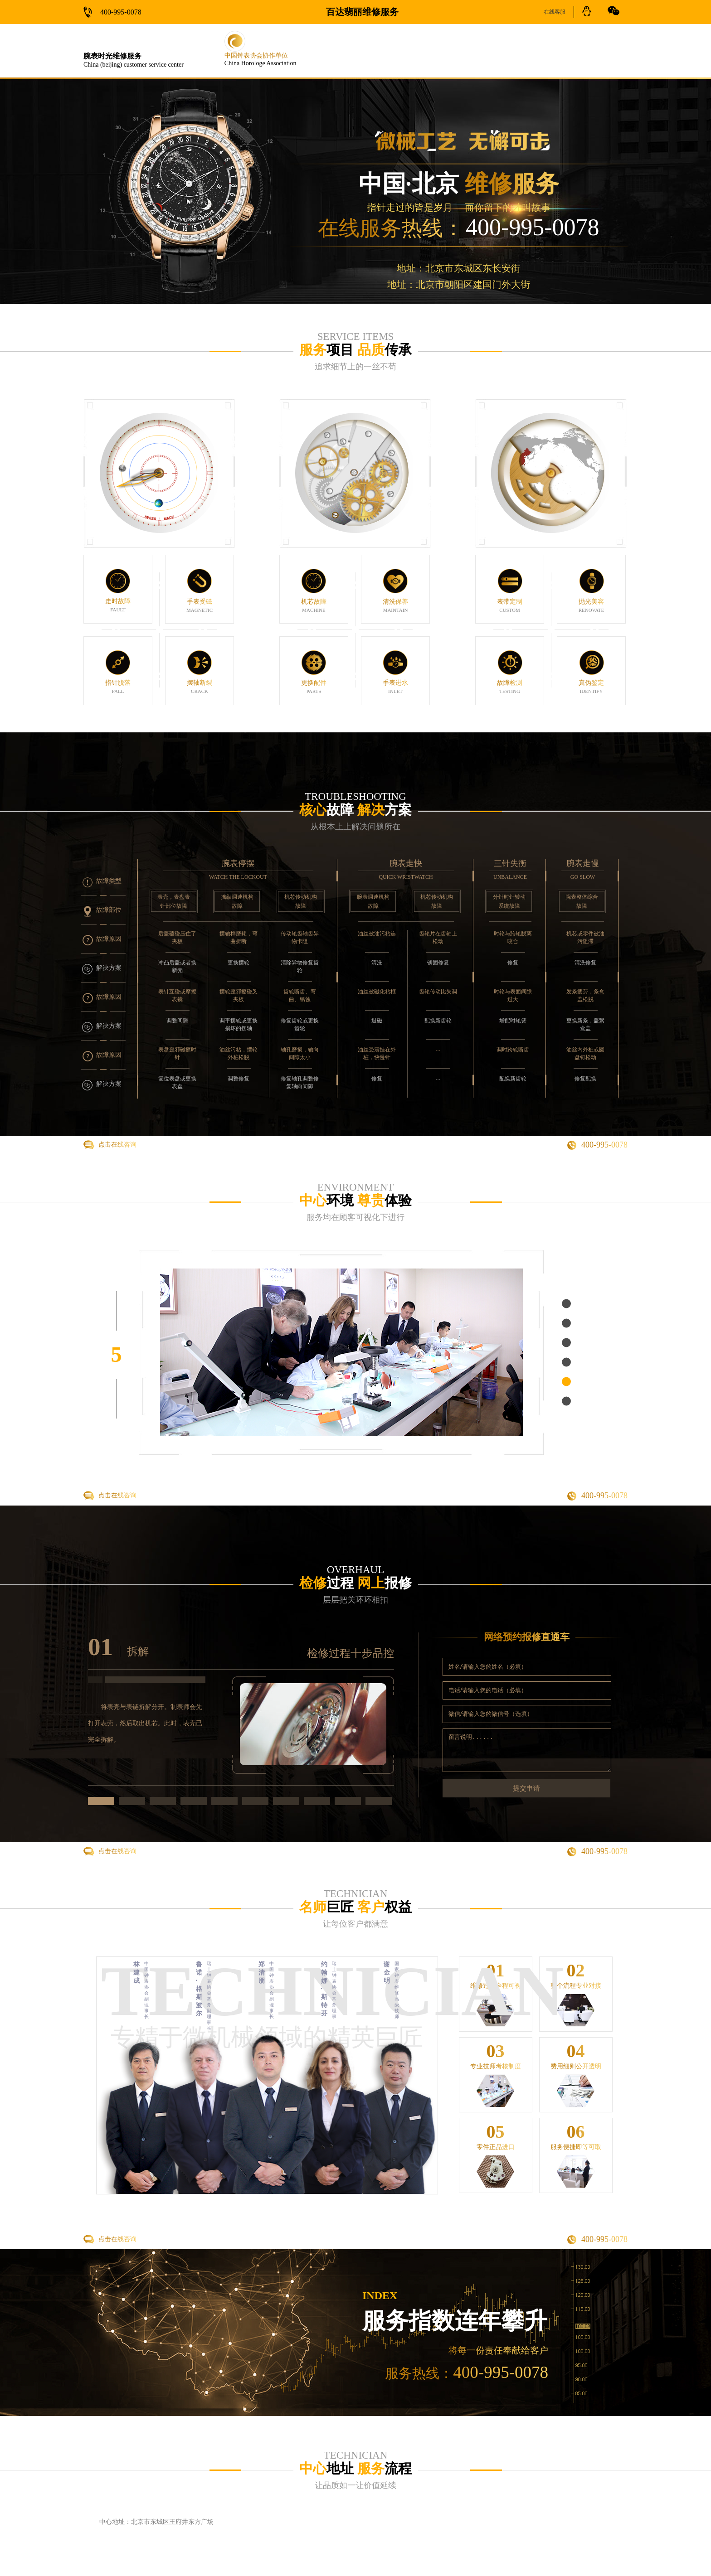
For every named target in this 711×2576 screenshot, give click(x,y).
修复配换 (585, 1078)
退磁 (376, 1020)
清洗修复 (585, 962)
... (438, 1049)
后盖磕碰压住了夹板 (177, 937)
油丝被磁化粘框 (377, 991)
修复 (376, 1078)
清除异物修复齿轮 (300, 966)
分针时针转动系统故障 (509, 901)
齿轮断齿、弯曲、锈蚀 (299, 995)
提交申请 (526, 1788)
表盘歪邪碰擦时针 (177, 1053)
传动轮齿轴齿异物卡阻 (300, 937)
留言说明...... (527, 1750)
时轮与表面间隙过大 (513, 995)
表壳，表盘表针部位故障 (173, 901)
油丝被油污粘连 (377, 933)
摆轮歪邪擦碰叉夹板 (238, 995)
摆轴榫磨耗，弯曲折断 (238, 937)
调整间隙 (177, 1020)
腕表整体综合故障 (581, 901)
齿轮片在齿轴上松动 (438, 937)
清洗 (376, 962)
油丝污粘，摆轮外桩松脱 (238, 1053)
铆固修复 (438, 962)
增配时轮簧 (512, 1020)
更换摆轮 (238, 962)
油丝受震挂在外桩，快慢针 (377, 1053)
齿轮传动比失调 (438, 991)
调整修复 (238, 1078)
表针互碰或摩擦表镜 (177, 995)
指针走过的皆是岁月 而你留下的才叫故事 (458, 207)
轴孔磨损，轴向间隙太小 (300, 1053)
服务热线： (466, 2373)
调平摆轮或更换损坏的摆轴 (238, 1024)
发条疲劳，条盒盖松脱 (585, 995)
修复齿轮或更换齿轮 (300, 1024)
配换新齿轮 (438, 1020)
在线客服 (554, 12)
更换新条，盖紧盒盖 (585, 1024)
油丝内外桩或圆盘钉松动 (585, 1053)
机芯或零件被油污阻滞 (585, 937)
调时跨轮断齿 (513, 1049)
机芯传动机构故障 (300, 901)
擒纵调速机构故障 (237, 901)
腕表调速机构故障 (373, 901)
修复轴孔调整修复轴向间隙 (300, 1082)
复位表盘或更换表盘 (177, 1082)
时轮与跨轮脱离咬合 (513, 937)
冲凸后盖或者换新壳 (177, 966)
